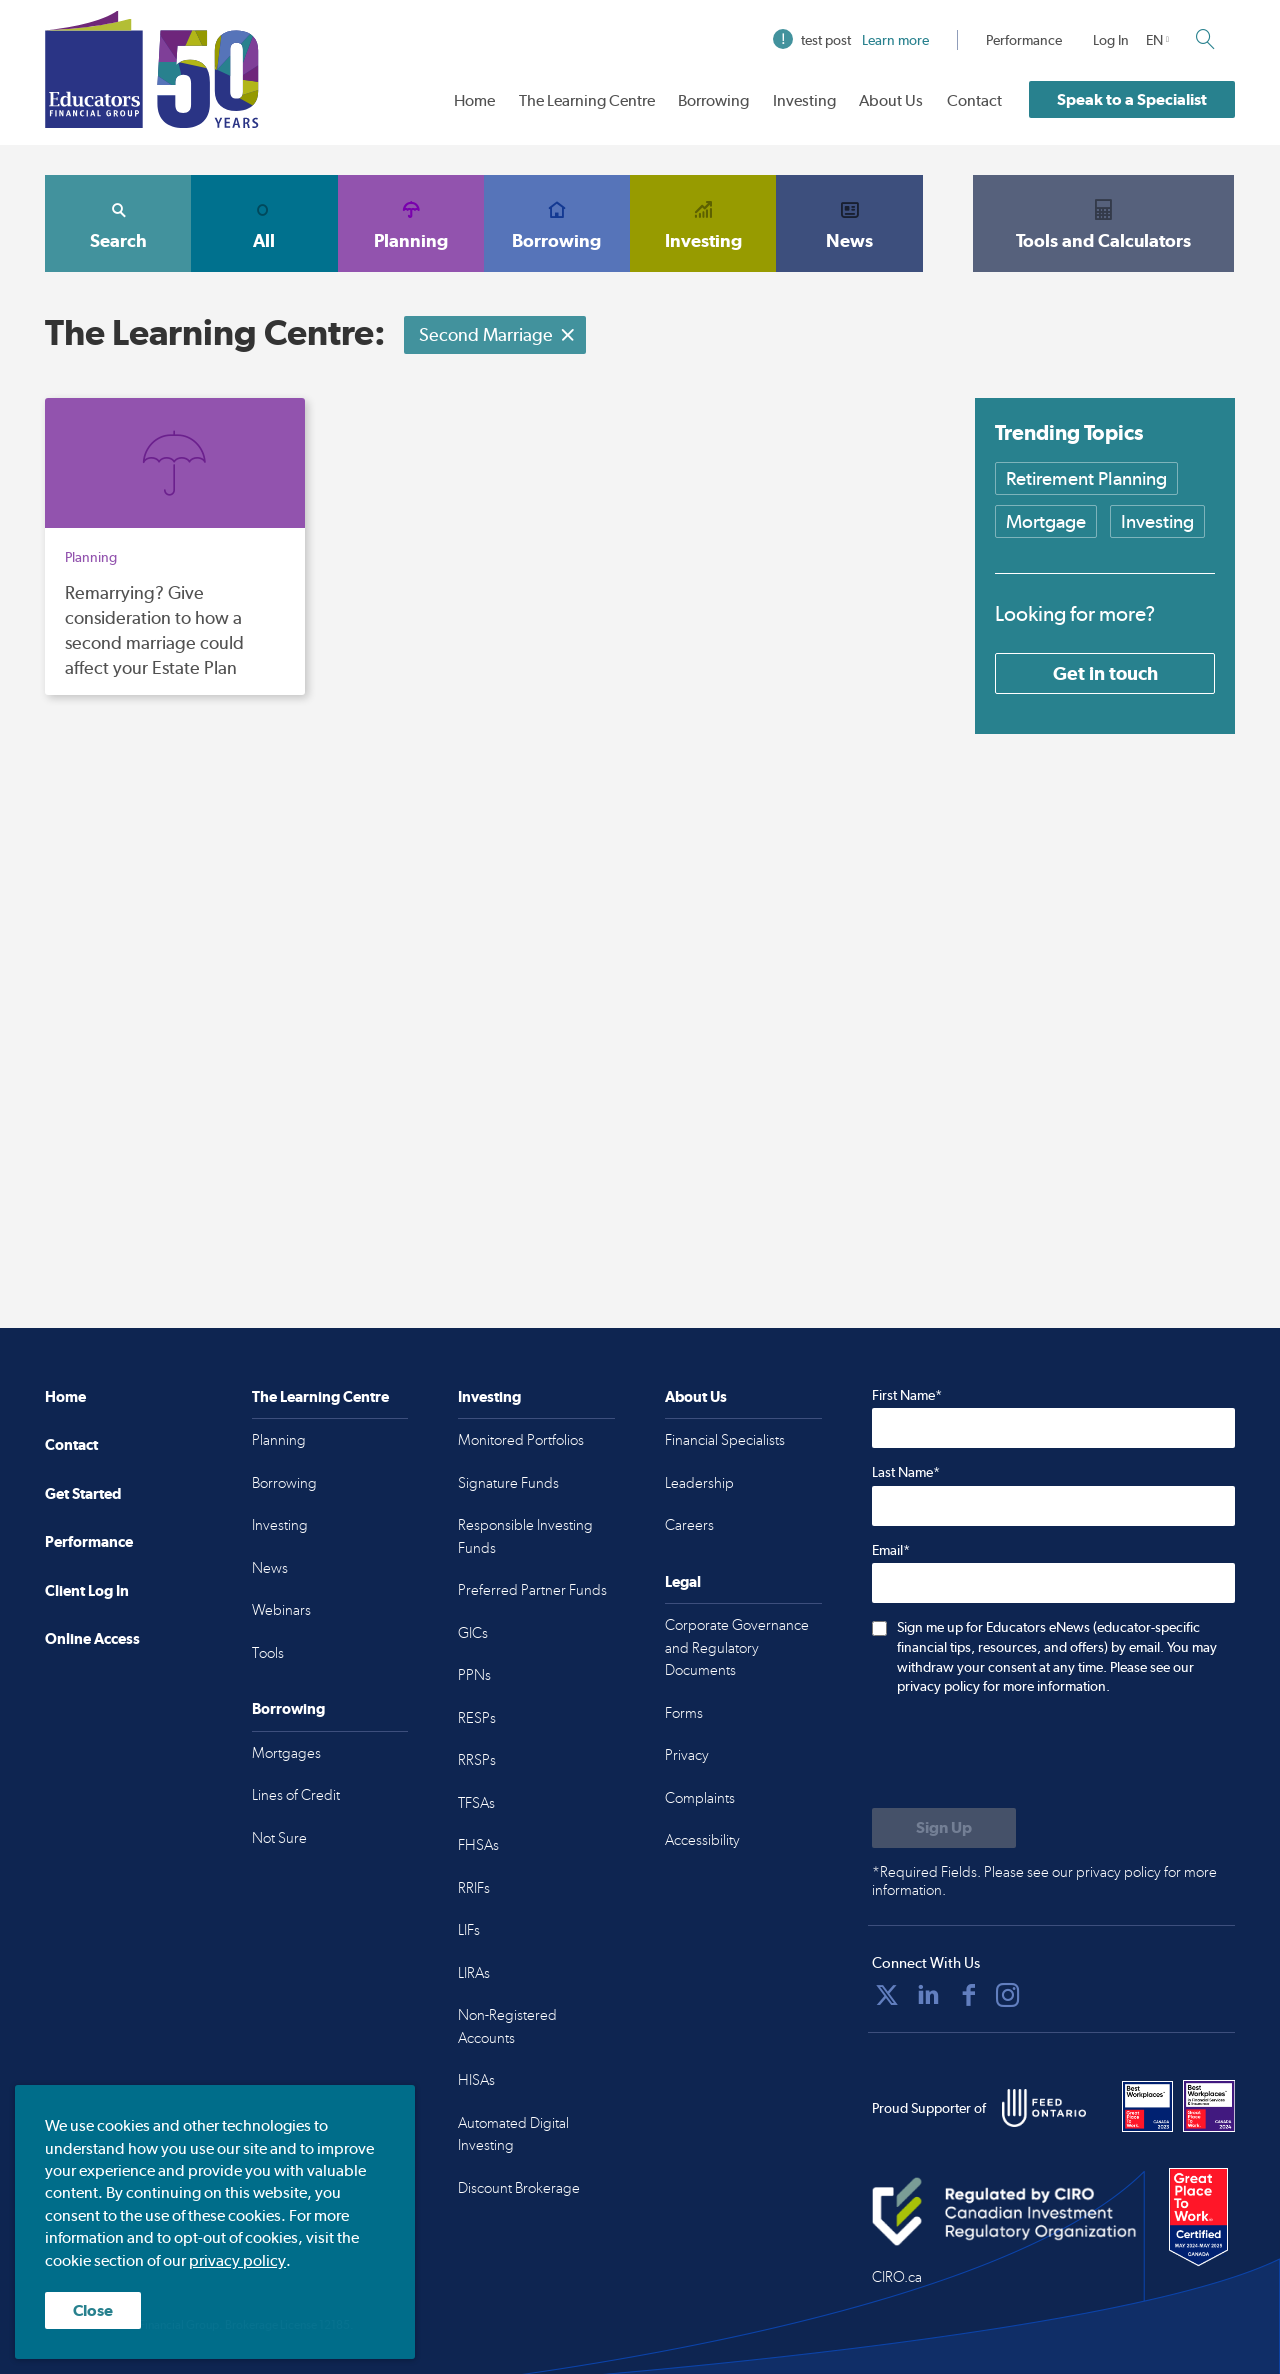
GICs (473, 1633)
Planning (411, 223)
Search (118, 223)
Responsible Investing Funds (525, 1536)
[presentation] (1024, 1754)
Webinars (281, 1610)
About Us (891, 100)
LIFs (469, 1930)
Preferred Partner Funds (532, 1590)
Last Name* (906, 1472)
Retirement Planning (1086, 478)
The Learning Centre (587, 100)
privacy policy (237, 2260)
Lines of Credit (296, 1795)
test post (851, 40)
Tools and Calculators (1104, 223)
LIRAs (474, 1973)
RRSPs (477, 1760)
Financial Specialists (725, 1440)
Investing (804, 100)
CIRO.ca (897, 2277)
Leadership (699, 1483)
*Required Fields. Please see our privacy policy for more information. (1044, 1881)
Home (474, 100)
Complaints (700, 1798)
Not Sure (279, 1838)
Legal (683, 1581)
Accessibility (702, 1840)
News (849, 223)
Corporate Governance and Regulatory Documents (737, 1647)
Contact (974, 100)
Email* (891, 1550)
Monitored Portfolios (521, 1440)
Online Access (92, 1638)
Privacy (687, 1755)
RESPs (477, 1718)
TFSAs (476, 1803)
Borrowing (713, 100)
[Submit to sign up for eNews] (944, 1828)
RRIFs (474, 1888)
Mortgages (286, 1753)
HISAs (476, 2080)
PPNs (474, 1675)
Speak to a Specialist (1132, 99)
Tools (268, 1653)
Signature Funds (508, 1483)
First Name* (907, 1395)
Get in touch (1105, 673)
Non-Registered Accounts (507, 2026)
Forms (684, 1713)
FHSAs (478, 1845)
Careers (689, 1525)
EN (1154, 40)
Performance (1024, 40)
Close (93, 2310)
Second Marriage (497, 334)
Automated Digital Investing (513, 2134)
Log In (1111, 40)
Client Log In (87, 1590)
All (264, 223)
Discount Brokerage (519, 2188)
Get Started (83, 1493)
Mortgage (1046, 521)
